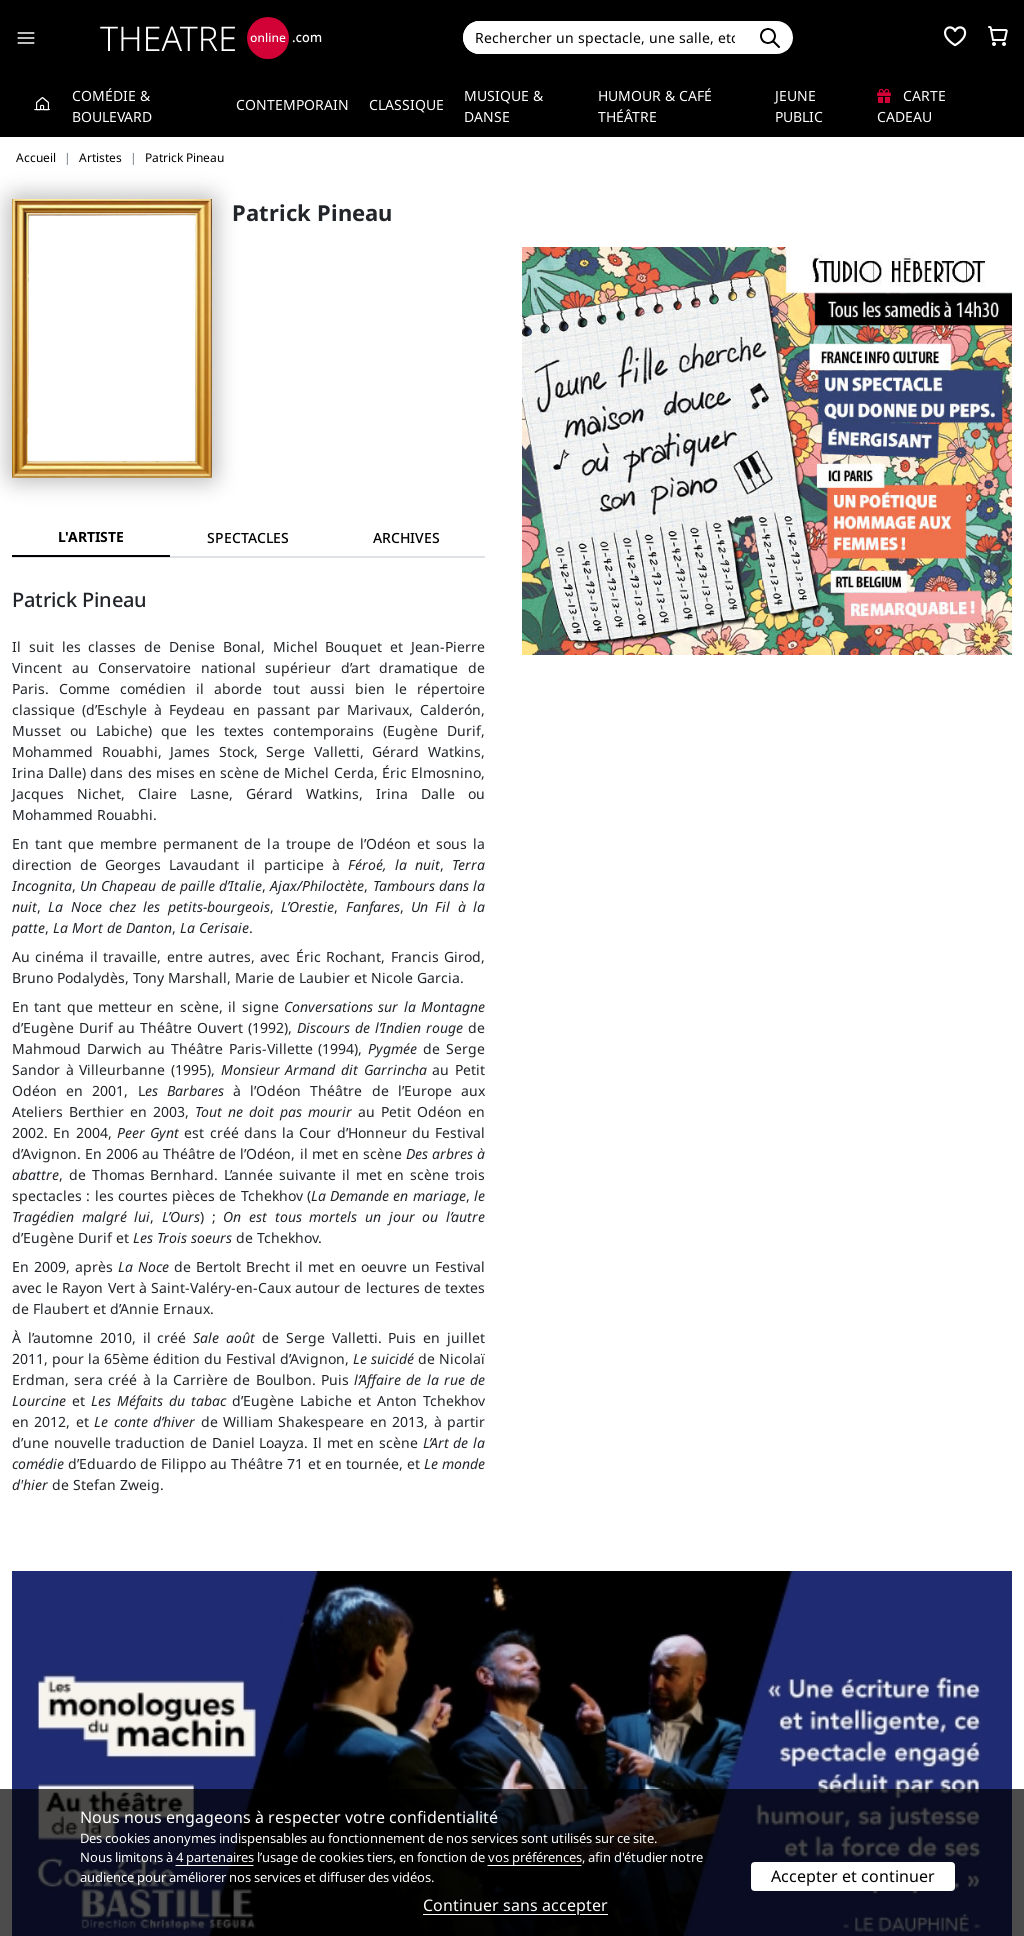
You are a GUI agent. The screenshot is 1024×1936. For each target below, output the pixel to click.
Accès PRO (559, 1769)
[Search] (605, 37)
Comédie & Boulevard (112, 106)
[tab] (249, 537)
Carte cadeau (911, 106)
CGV (281, 1769)
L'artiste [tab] (91, 536)
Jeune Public (799, 106)
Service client (312, 1727)
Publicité (553, 1748)
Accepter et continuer (853, 1876)
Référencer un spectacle (605, 1727)
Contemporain (292, 104)
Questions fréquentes (341, 1748)
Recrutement (55, 1748)
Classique (406, 104)
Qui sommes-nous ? (78, 1727)
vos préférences (535, 1857)
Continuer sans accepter (515, 1905)
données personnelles (390, 1769)
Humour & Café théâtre (655, 106)
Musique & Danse (503, 106)
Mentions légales (69, 1769)
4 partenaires (215, 1857)
